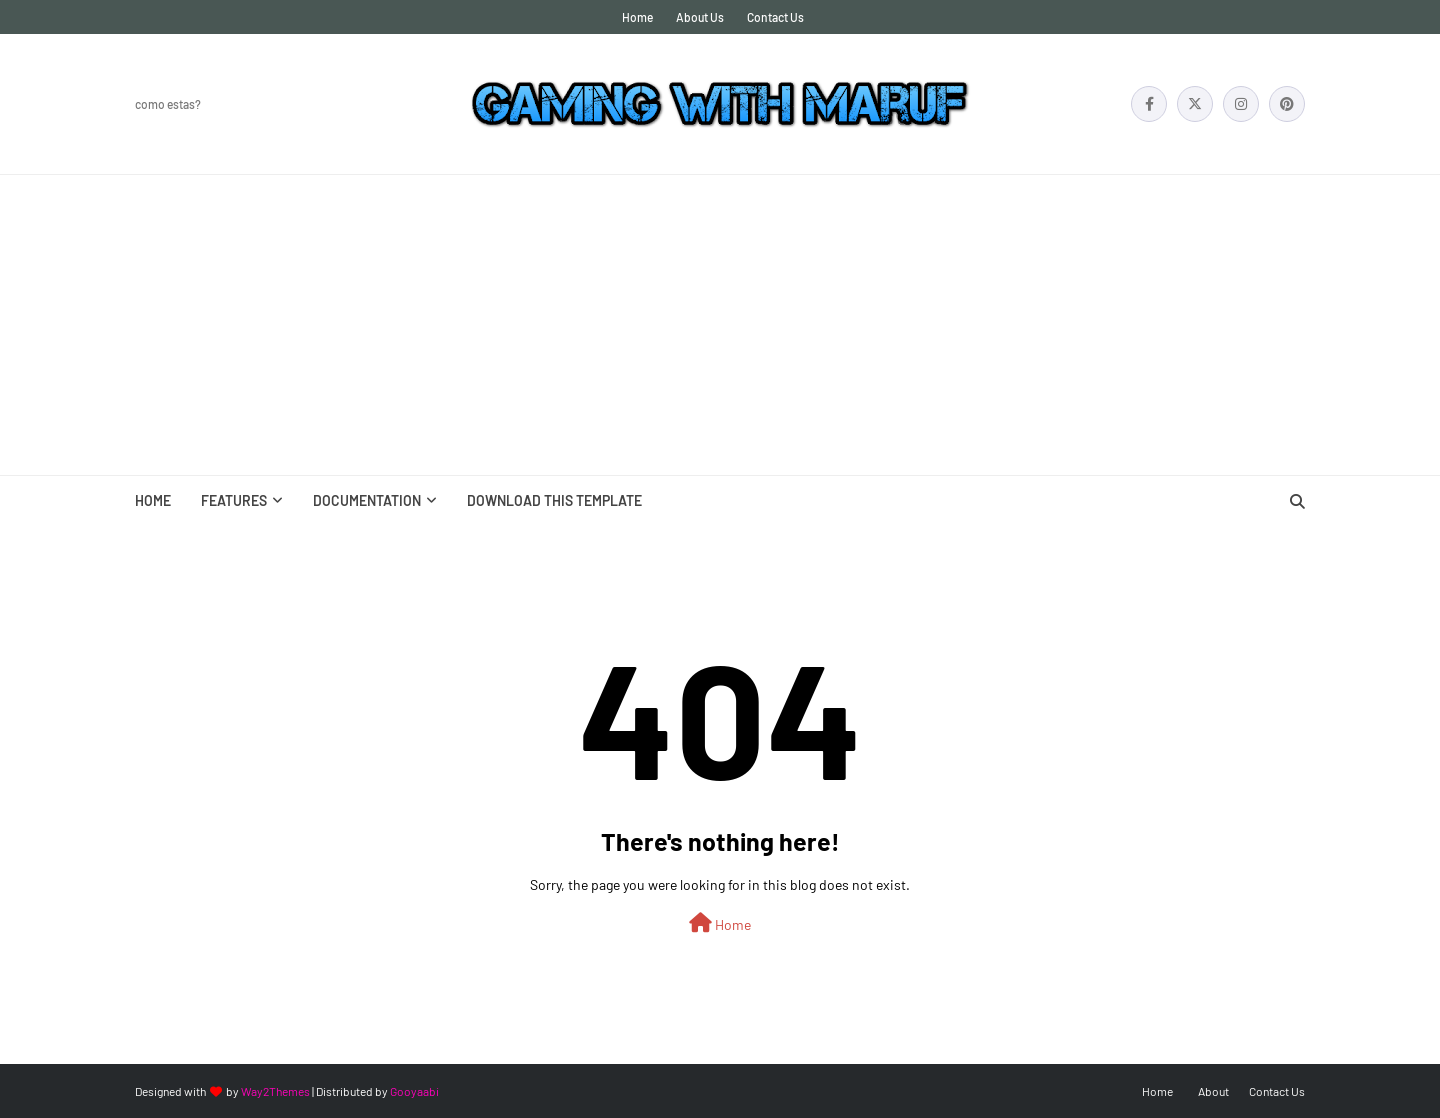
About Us (700, 17)
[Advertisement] (720, 325)
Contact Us (775, 17)
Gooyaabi (414, 1091)
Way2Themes (275, 1091)
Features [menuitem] (234, 500)
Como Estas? (168, 104)
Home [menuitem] (153, 500)
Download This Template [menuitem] (554, 500)
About (1213, 1091)
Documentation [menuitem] (367, 500)
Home (637, 17)
